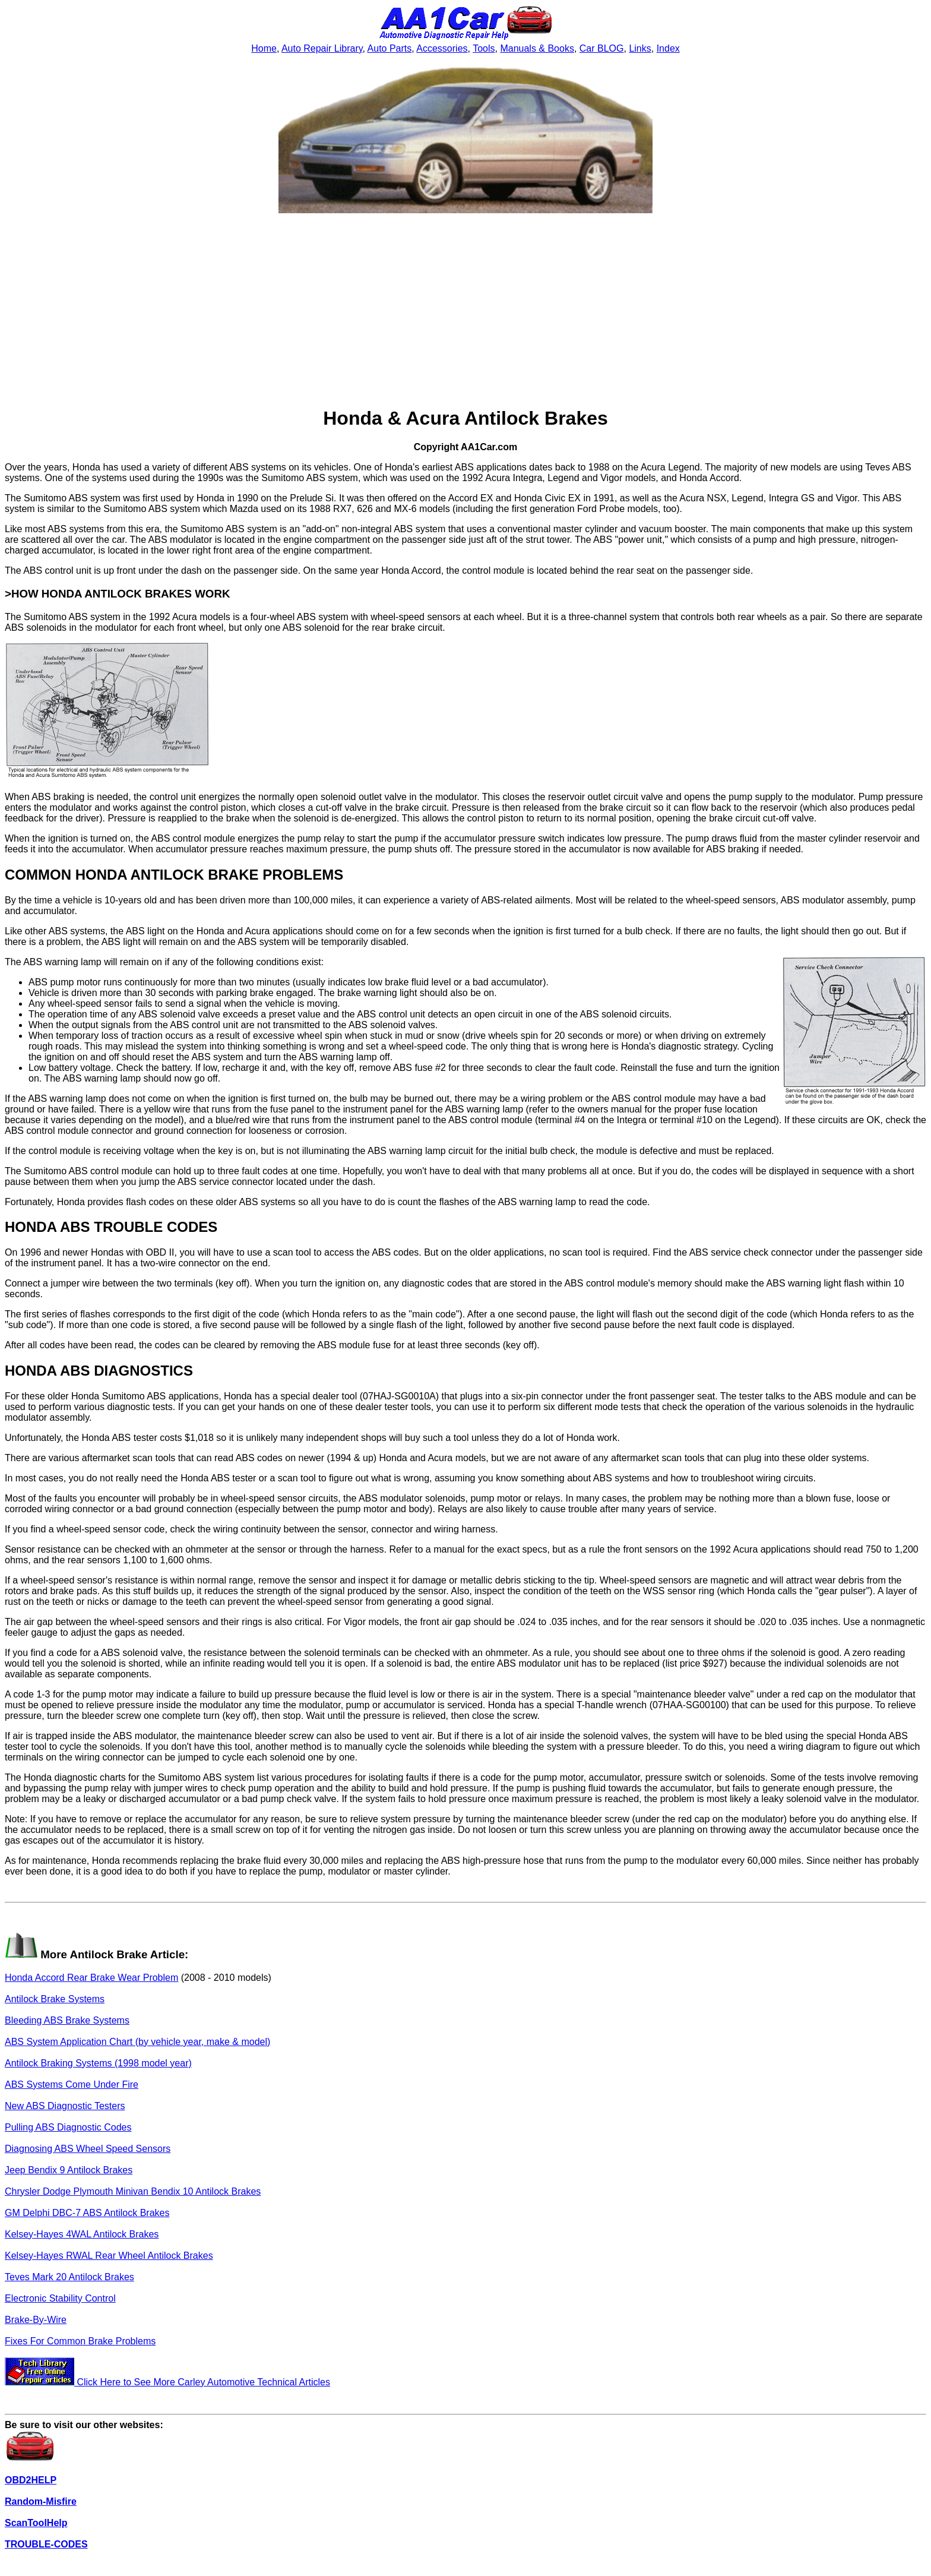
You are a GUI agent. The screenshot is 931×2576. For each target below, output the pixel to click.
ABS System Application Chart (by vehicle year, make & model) (137, 2042)
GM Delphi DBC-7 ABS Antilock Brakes (87, 2213)
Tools (484, 48)
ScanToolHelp (36, 2523)
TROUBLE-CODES (46, 2544)
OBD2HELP (30, 2480)
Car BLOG (602, 48)
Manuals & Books (537, 48)
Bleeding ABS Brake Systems (67, 2020)
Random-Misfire (41, 2501)
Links (640, 48)
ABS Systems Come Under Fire (71, 2084)
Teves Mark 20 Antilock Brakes (69, 2277)
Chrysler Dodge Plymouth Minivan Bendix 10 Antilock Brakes (133, 2191)
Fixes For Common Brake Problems (80, 2341)
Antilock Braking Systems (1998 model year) (98, 2063)
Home (264, 48)
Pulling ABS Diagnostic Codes (68, 2127)
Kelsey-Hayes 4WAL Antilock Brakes (82, 2234)
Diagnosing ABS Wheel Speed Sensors (87, 2149)
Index (668, 48)
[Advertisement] (465, 311)
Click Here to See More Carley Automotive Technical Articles (167, 2382)
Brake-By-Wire (35, 2320)
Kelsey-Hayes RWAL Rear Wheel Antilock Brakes (109, 2256)
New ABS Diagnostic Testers (65, 2106)
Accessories (441, 48)
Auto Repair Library (322, 48)
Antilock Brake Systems (54, 1999)
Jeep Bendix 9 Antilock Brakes (68, 2170)
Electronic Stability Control (60, 2298)
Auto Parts (390, 48)
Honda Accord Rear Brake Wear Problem (91, 1978)
